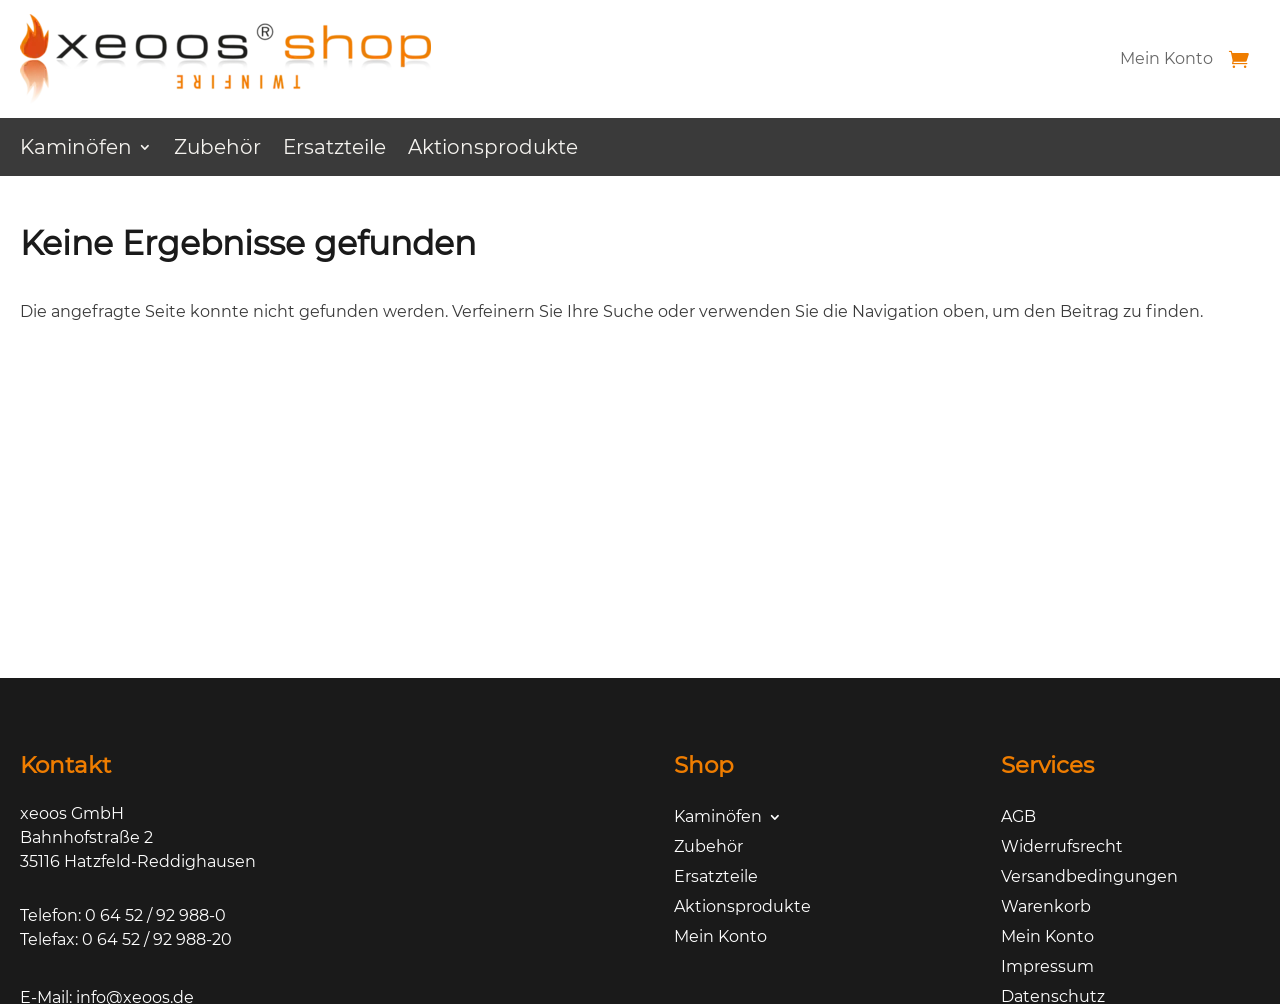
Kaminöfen (76, 149)
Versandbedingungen (1089, 878)
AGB (1018, 818)
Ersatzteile (334, 149)
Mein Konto (1166, 58)
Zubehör (217, 149)
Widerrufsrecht (1062, 848)
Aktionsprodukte (493, 149)
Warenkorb (1046, 908)
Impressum (1047, 968)
